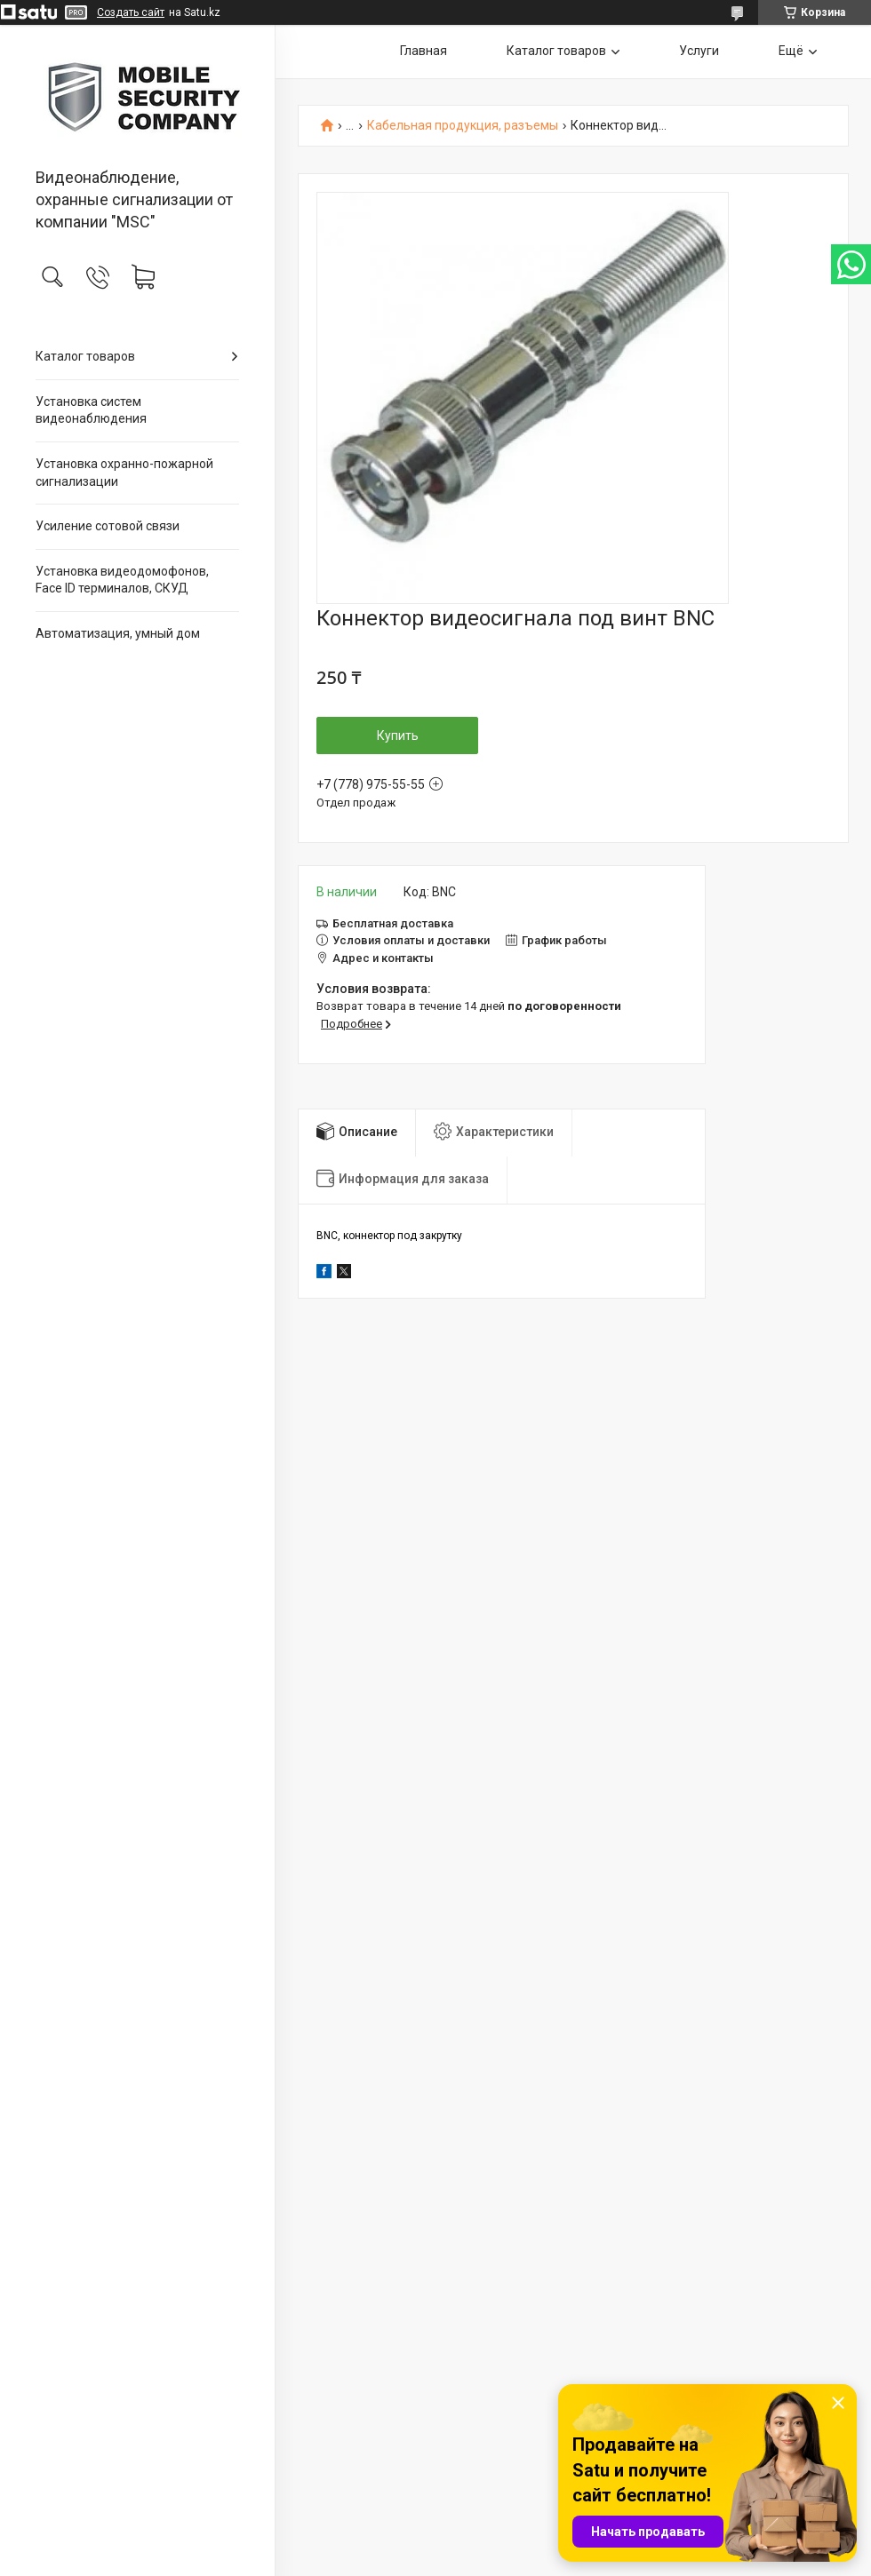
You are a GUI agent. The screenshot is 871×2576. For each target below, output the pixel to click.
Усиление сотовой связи (108, 526)
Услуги (699, 51)
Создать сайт (130, 12)
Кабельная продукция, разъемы (462, 125)
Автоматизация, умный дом (118, 633)
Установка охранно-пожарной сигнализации (124, 473)
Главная (423, 51)
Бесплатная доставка (392, 923)
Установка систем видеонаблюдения (91, 410)
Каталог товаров (85, 356)
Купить (398, 735)
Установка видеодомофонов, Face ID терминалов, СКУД (122, 580)
